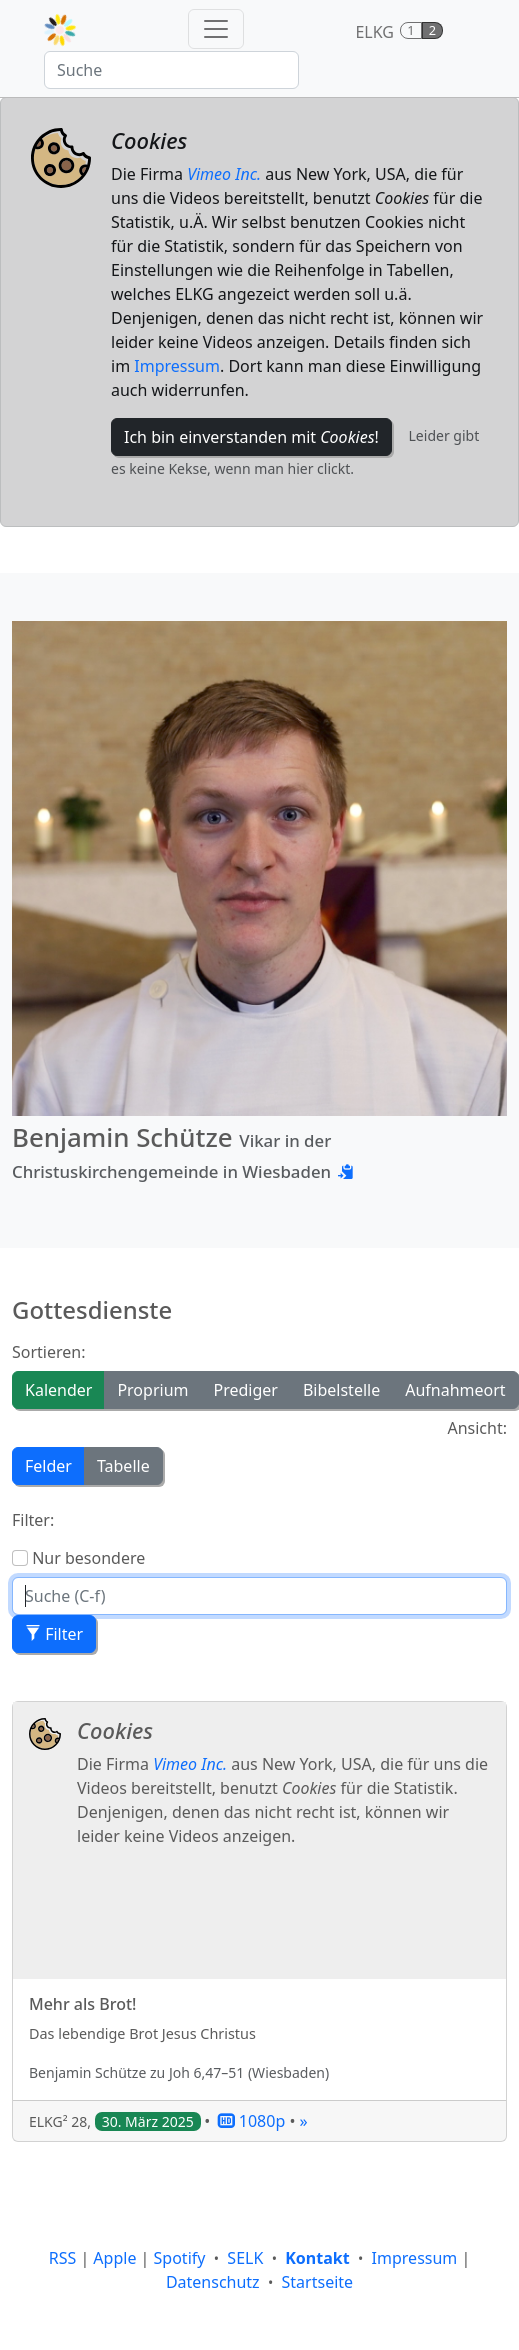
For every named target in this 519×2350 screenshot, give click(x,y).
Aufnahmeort (455, 1390)
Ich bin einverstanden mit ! (251, 437)
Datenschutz (213, 2282)
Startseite (318, 2282)
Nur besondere (88, 1558)
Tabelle (123, 1466)
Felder (48, 1466)
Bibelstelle (341, 1390)
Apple (114, 2258)
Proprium (152, 1390)
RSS (63, 2258)
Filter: (33, 1520)
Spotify (180, 2258)
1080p (252, 2121)
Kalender (58, 1390)
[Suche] (171, 70)
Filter (54, 1634)
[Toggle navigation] (216, 29)
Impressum (177, 366)
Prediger (245, 1390)
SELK (245, 2258)
